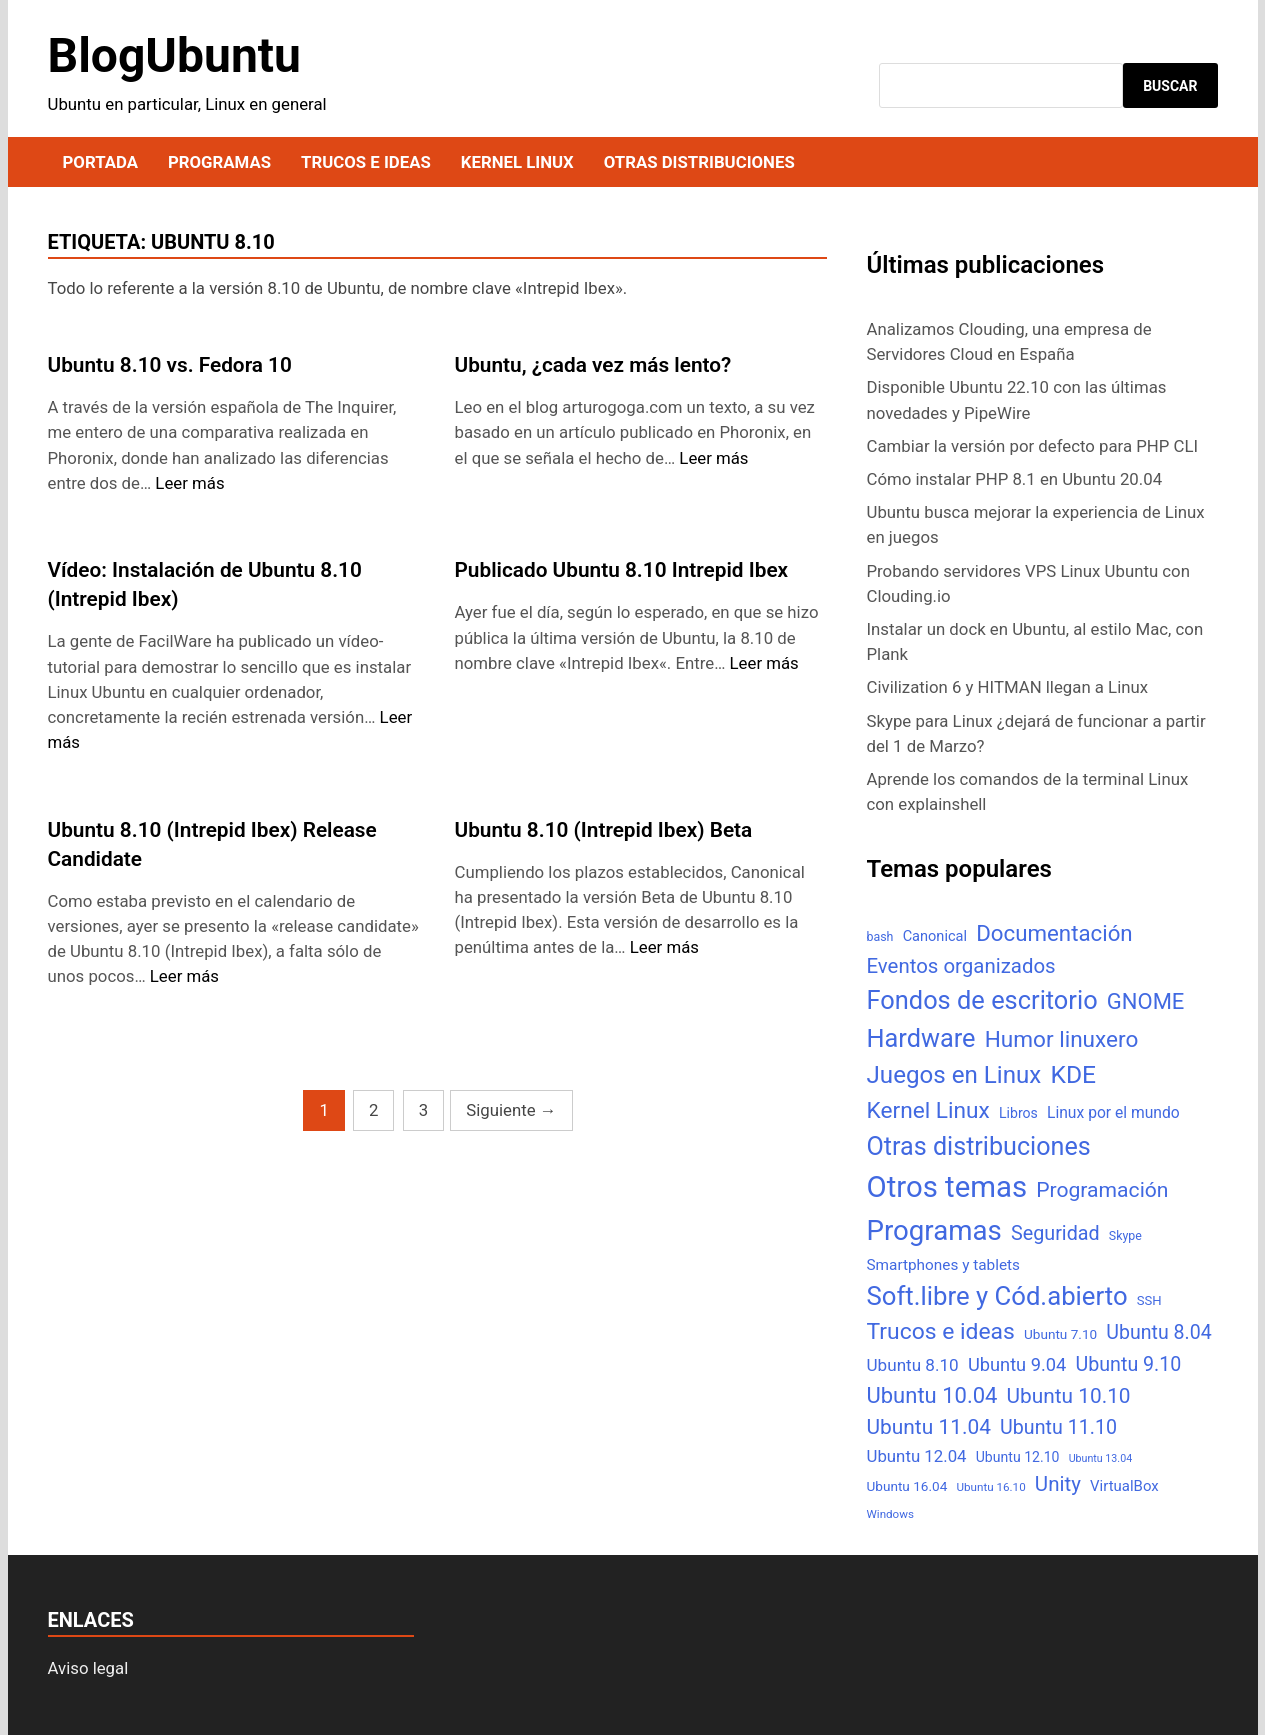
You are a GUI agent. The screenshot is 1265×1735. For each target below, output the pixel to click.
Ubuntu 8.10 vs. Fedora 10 (170, 365)
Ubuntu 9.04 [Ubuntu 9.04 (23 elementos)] (1017, 1364)
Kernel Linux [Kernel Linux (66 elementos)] (928, 1110)
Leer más (189, 483)
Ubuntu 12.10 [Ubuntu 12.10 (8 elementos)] (1018, 1457)
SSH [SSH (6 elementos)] (1149, 1300)
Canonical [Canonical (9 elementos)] (935, 936)
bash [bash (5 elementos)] (880, 936)
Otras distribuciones (699, 162)
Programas (219, 162)
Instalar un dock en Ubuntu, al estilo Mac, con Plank (1035, 641)
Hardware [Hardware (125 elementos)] (921, 1038)
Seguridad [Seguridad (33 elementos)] (1055, 1233)
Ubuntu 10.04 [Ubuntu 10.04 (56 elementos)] (932, 1395)
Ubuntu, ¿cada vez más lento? (593, 365)
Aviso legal (88, 1668)
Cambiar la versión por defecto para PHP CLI (1033, 446)
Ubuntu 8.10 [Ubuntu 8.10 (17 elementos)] (913, 1365)
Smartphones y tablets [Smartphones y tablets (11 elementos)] (944, 1265)
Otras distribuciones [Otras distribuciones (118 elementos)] (979, 1146)
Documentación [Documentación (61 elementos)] (1054, 933)
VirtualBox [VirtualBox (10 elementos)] (1124, 1486)
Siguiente (511, 1110)
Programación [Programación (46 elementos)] (1102, 1189)
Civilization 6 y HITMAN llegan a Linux (1008, 687)
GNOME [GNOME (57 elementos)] (1146, 1001)
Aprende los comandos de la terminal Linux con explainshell (1028, 791)
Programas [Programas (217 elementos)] (934, 1230)
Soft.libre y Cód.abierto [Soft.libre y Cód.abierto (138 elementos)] (997, 1296)
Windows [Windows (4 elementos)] (890, 1514)
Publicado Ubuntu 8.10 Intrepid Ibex (622, 570)
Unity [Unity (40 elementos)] (1058, 1484)
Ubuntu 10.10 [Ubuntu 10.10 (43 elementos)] (1069, 1396)
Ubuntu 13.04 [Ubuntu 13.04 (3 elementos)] (1100, 1458)
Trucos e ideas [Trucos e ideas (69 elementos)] (941, 1331)
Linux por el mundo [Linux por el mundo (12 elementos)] (1113, 1112)
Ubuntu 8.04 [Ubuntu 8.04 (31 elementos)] (1158, 1332)
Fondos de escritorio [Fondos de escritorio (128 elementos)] (982, 1000)
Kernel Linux (517, 162)
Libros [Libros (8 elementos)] (1018, 1113)
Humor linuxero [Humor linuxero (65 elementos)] (1062, 1039)
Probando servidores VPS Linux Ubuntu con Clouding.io (1028, 583)
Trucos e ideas (366, 162)
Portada (100, 162)
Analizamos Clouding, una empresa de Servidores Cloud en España (1009, 341)
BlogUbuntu (174, 55)
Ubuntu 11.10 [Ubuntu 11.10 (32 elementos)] (1058, 1427)
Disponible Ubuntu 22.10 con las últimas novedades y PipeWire (1017, 399)
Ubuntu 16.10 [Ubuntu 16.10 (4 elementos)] (990, 1487)
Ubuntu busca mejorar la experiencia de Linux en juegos (1036, 524)
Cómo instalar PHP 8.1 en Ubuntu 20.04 (1015, 479)
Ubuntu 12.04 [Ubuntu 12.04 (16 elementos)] (917, 1456)
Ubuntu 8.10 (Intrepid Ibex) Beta (604, 830)
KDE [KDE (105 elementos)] (1073, 1074)
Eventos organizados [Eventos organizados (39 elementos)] (961, 966)
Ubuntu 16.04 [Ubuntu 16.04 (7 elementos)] (907, 1486)
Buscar (1170, 86)
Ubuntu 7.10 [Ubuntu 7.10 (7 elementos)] (1060, 1334)
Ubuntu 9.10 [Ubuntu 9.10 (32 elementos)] (1129, 1364)
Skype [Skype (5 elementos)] (1125, 1235)
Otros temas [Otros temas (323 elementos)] (947, 1187)
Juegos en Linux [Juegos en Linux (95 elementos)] (954, 1075)
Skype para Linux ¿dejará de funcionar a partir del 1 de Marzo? (1036, 733)
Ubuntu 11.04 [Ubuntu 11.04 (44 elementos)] (929, 1427)
